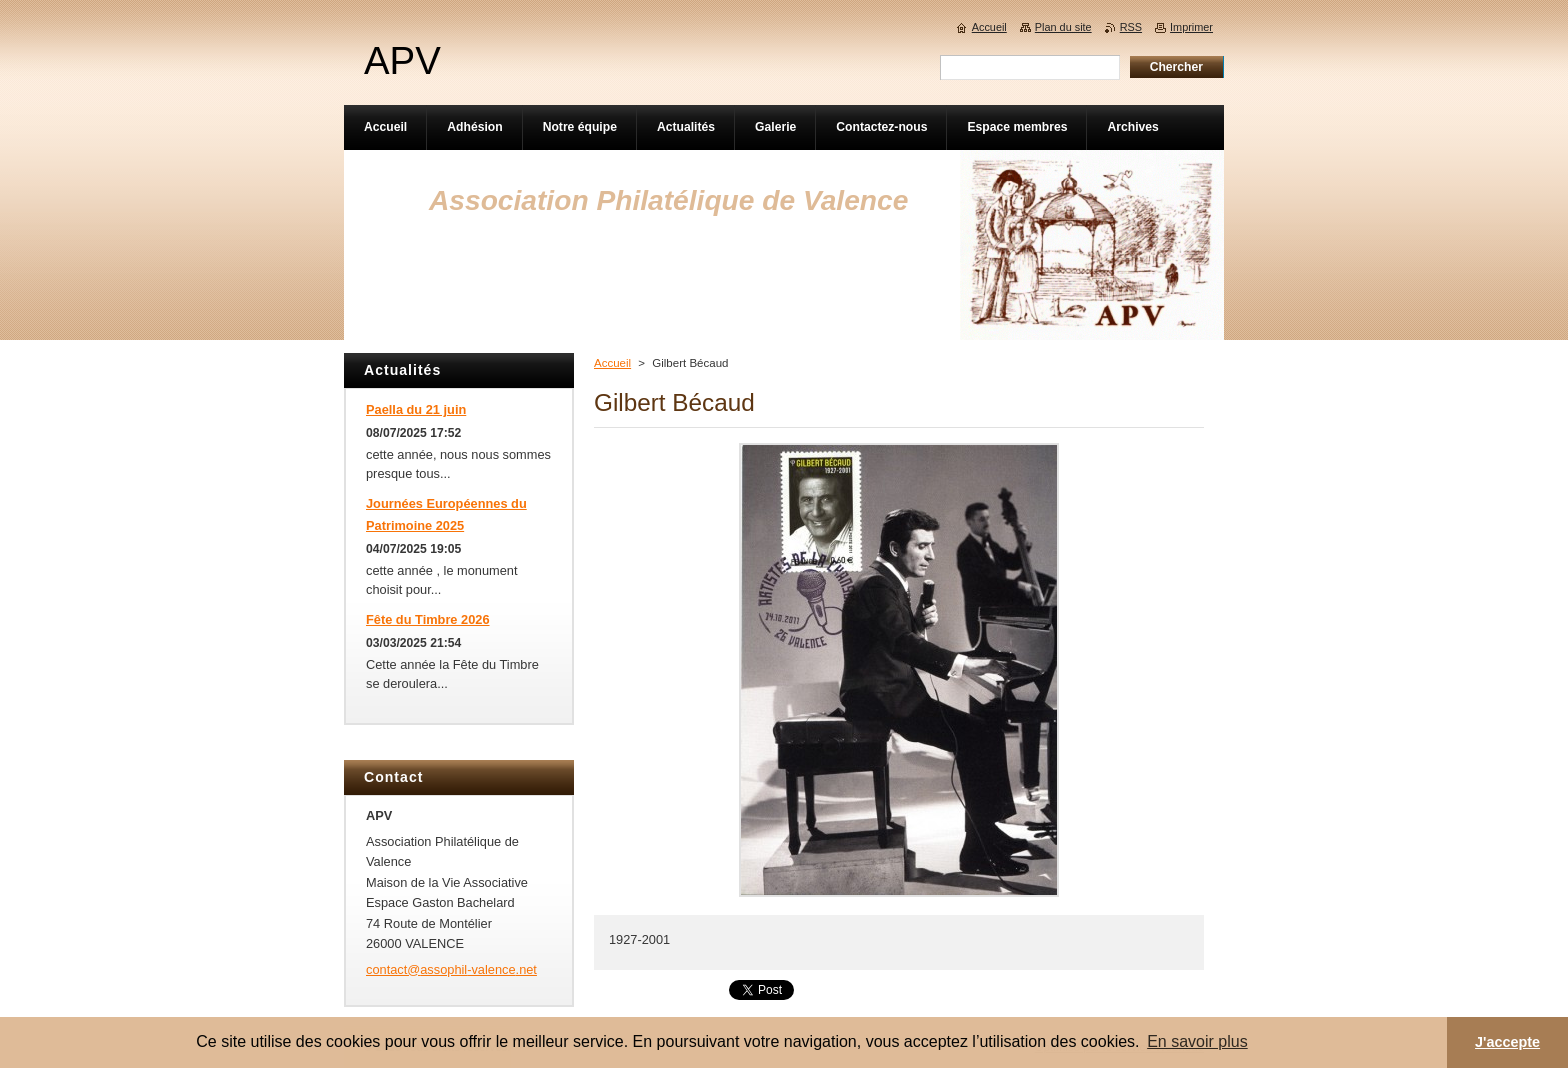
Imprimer (1191, 27)
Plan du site (1063, 27)
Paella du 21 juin (416, 409)
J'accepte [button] (1507, 1042)
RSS (1131, 27)
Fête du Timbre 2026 (428, 619)
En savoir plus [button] (1197, 1041)
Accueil (612, 363)
